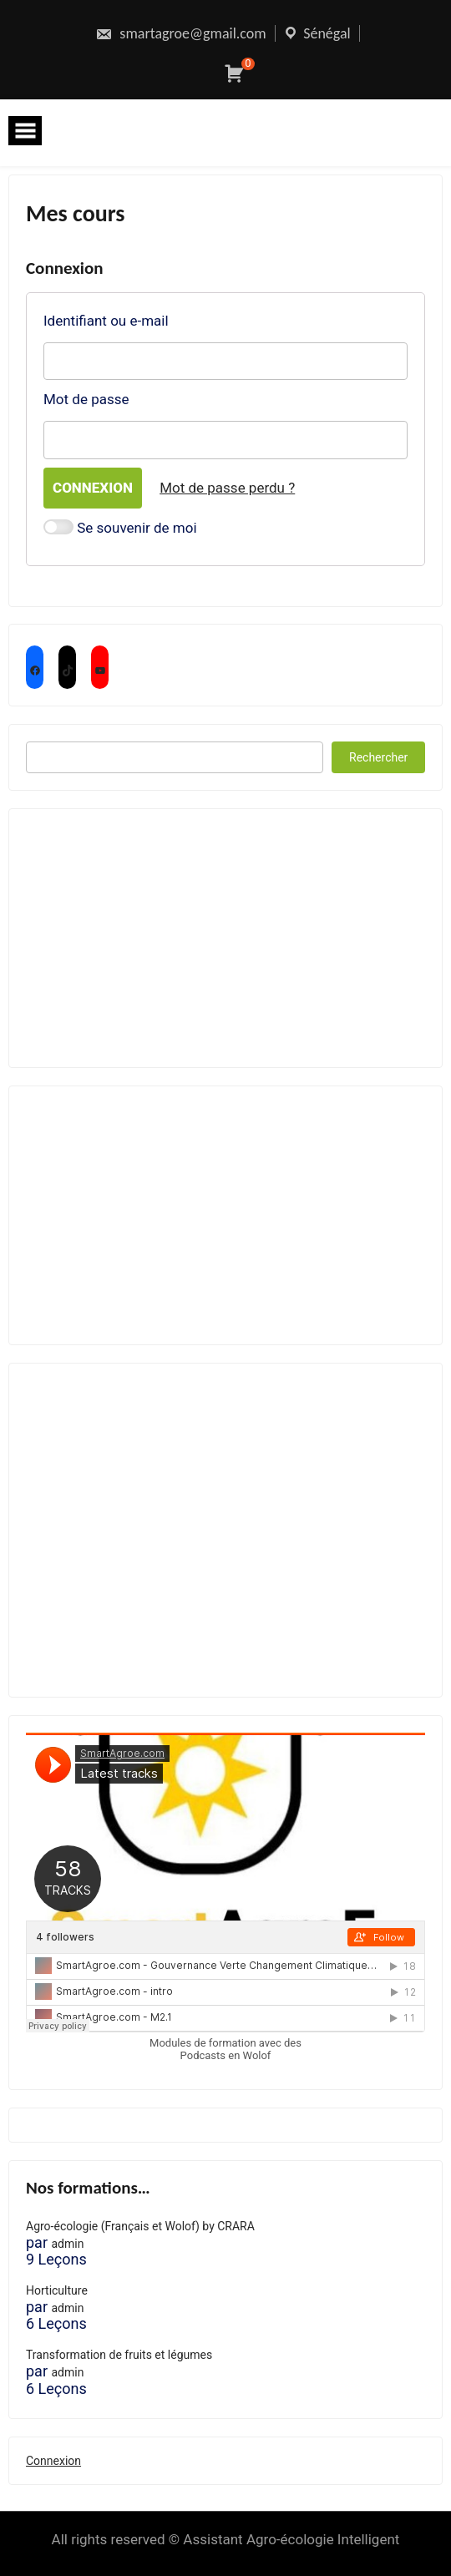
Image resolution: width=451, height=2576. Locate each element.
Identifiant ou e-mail (106, 320)
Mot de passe (86, 399)
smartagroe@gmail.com (180, 33)
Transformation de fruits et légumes (119, 2354)
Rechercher (378, 757)
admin (67, 2243)
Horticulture (57, 2290)
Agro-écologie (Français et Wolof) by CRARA (140, 2226)
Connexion (53, 2460)
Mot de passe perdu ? (227, 487)
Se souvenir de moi (120, 528)
